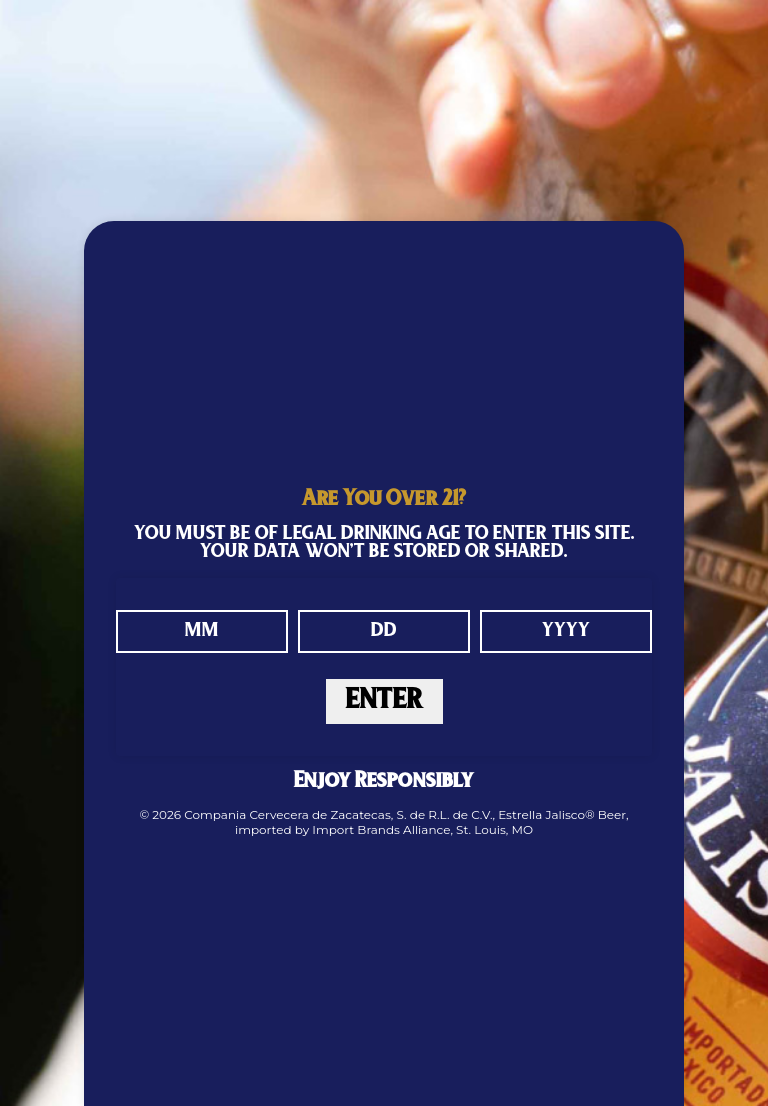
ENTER (384, 701)
